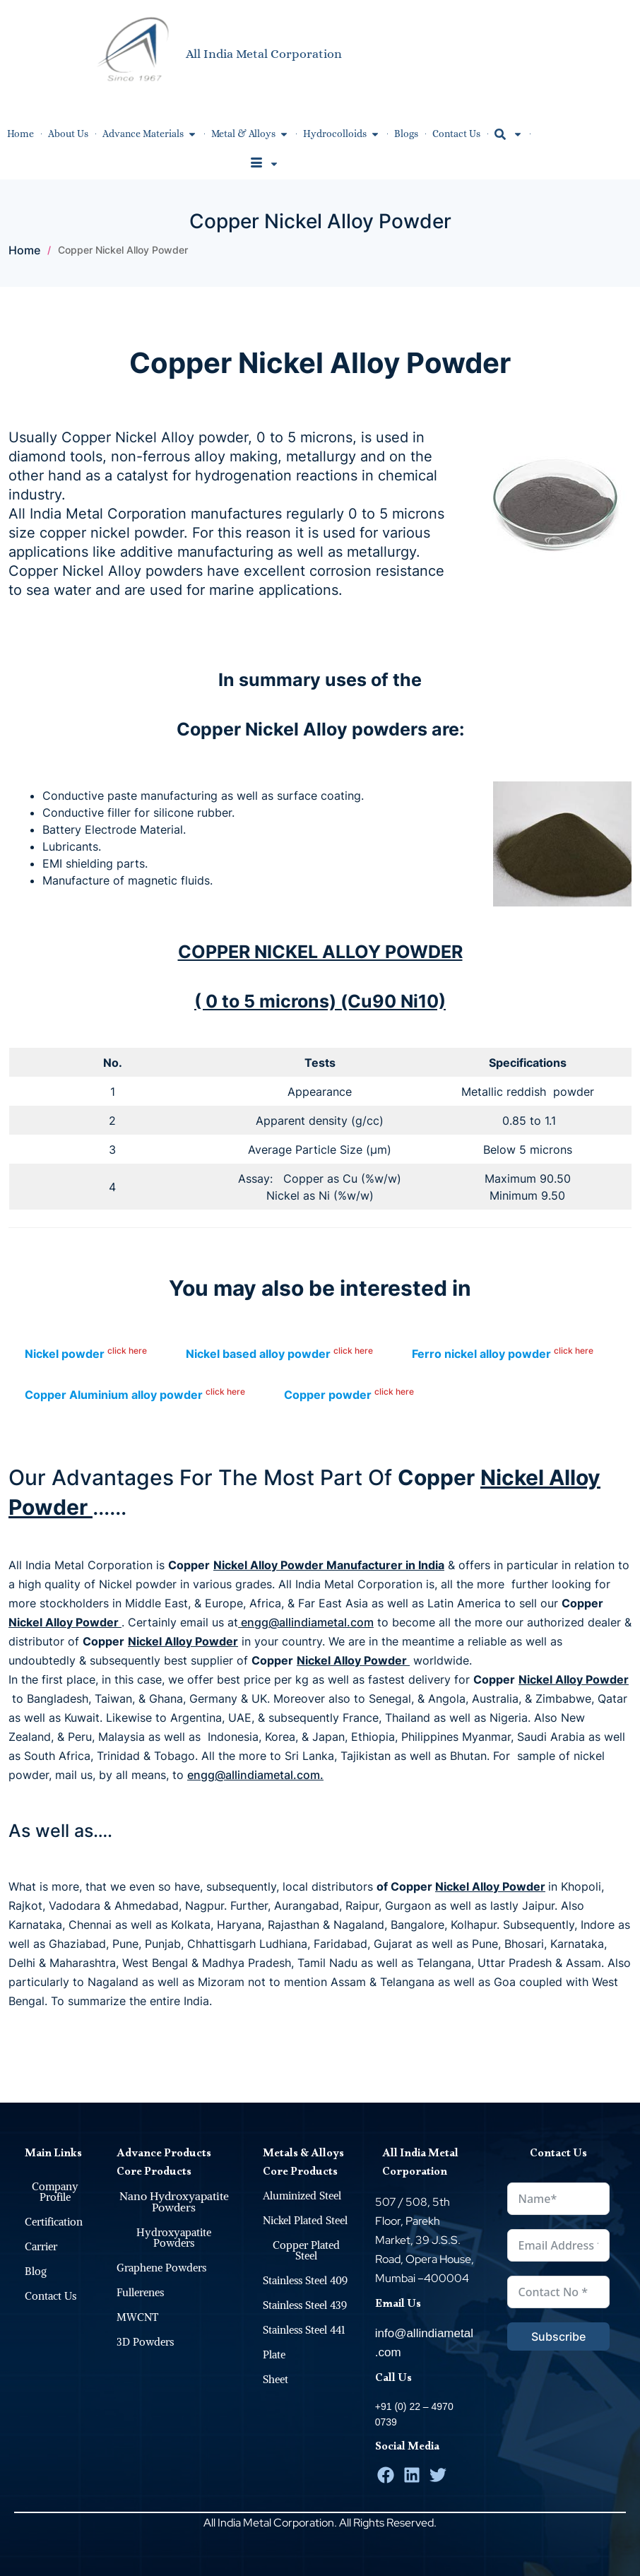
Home (24, 250)
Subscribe (558, 2336)
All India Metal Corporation (264, 53)
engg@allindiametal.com (306, 1622)
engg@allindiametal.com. (255, 1775)
